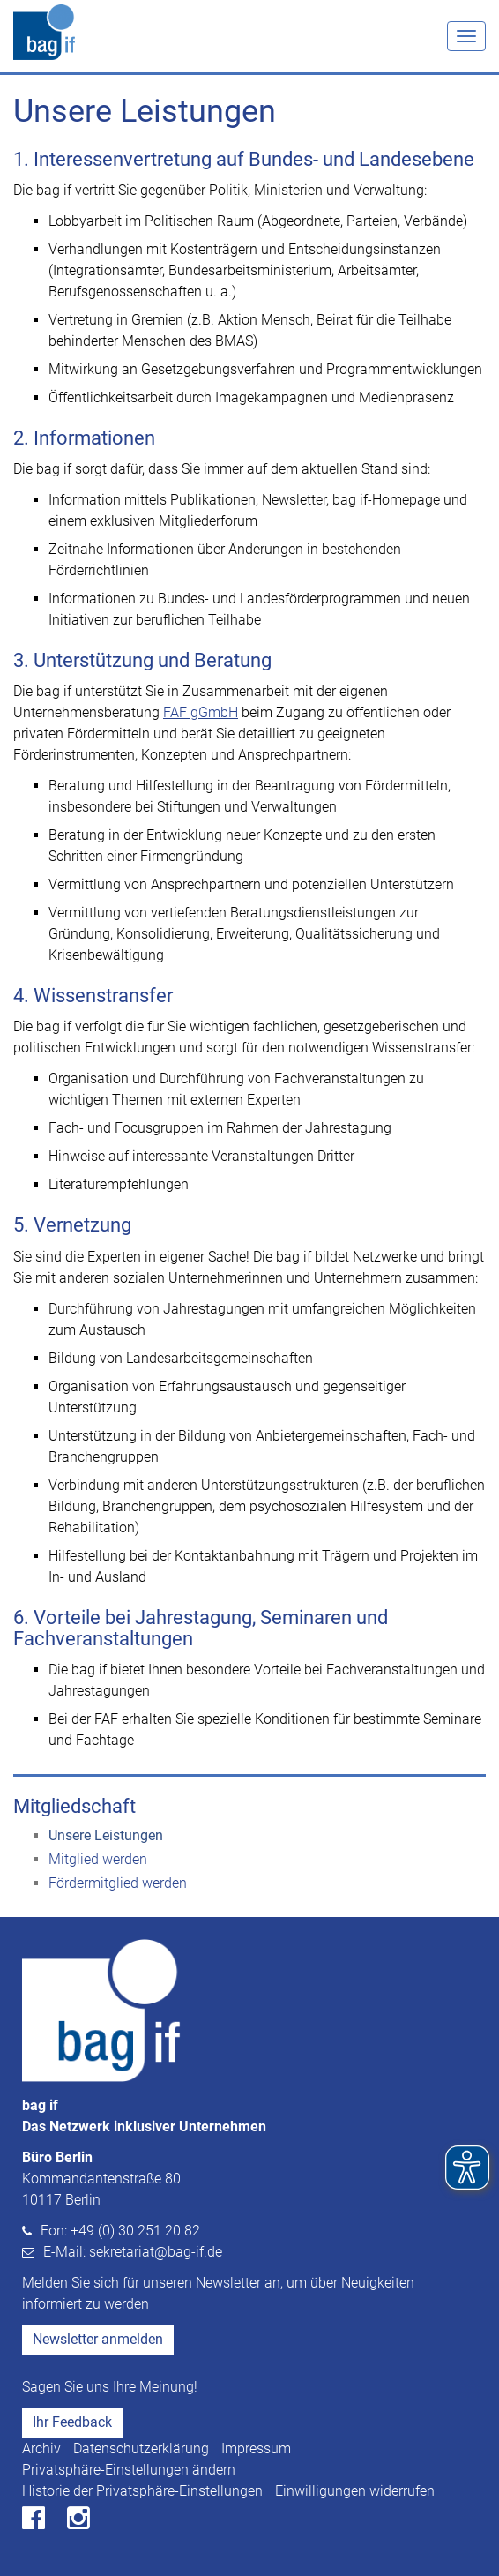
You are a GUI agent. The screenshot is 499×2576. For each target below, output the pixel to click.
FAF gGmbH (200, 712)
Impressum (256, 2448)
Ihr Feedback (72, 2422)
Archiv (41, 2448)
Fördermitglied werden (117, 1883)
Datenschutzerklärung (141, 2448)
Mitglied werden (97, 1859)
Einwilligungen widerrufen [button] (355, 2490)
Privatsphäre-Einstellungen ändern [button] (128, 2469)
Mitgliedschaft (74, 1806)
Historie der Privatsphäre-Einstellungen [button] (142, 2490)
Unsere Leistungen (105, 1835)
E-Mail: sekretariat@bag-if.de (132, 2251)
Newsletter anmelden (98, 2339)
